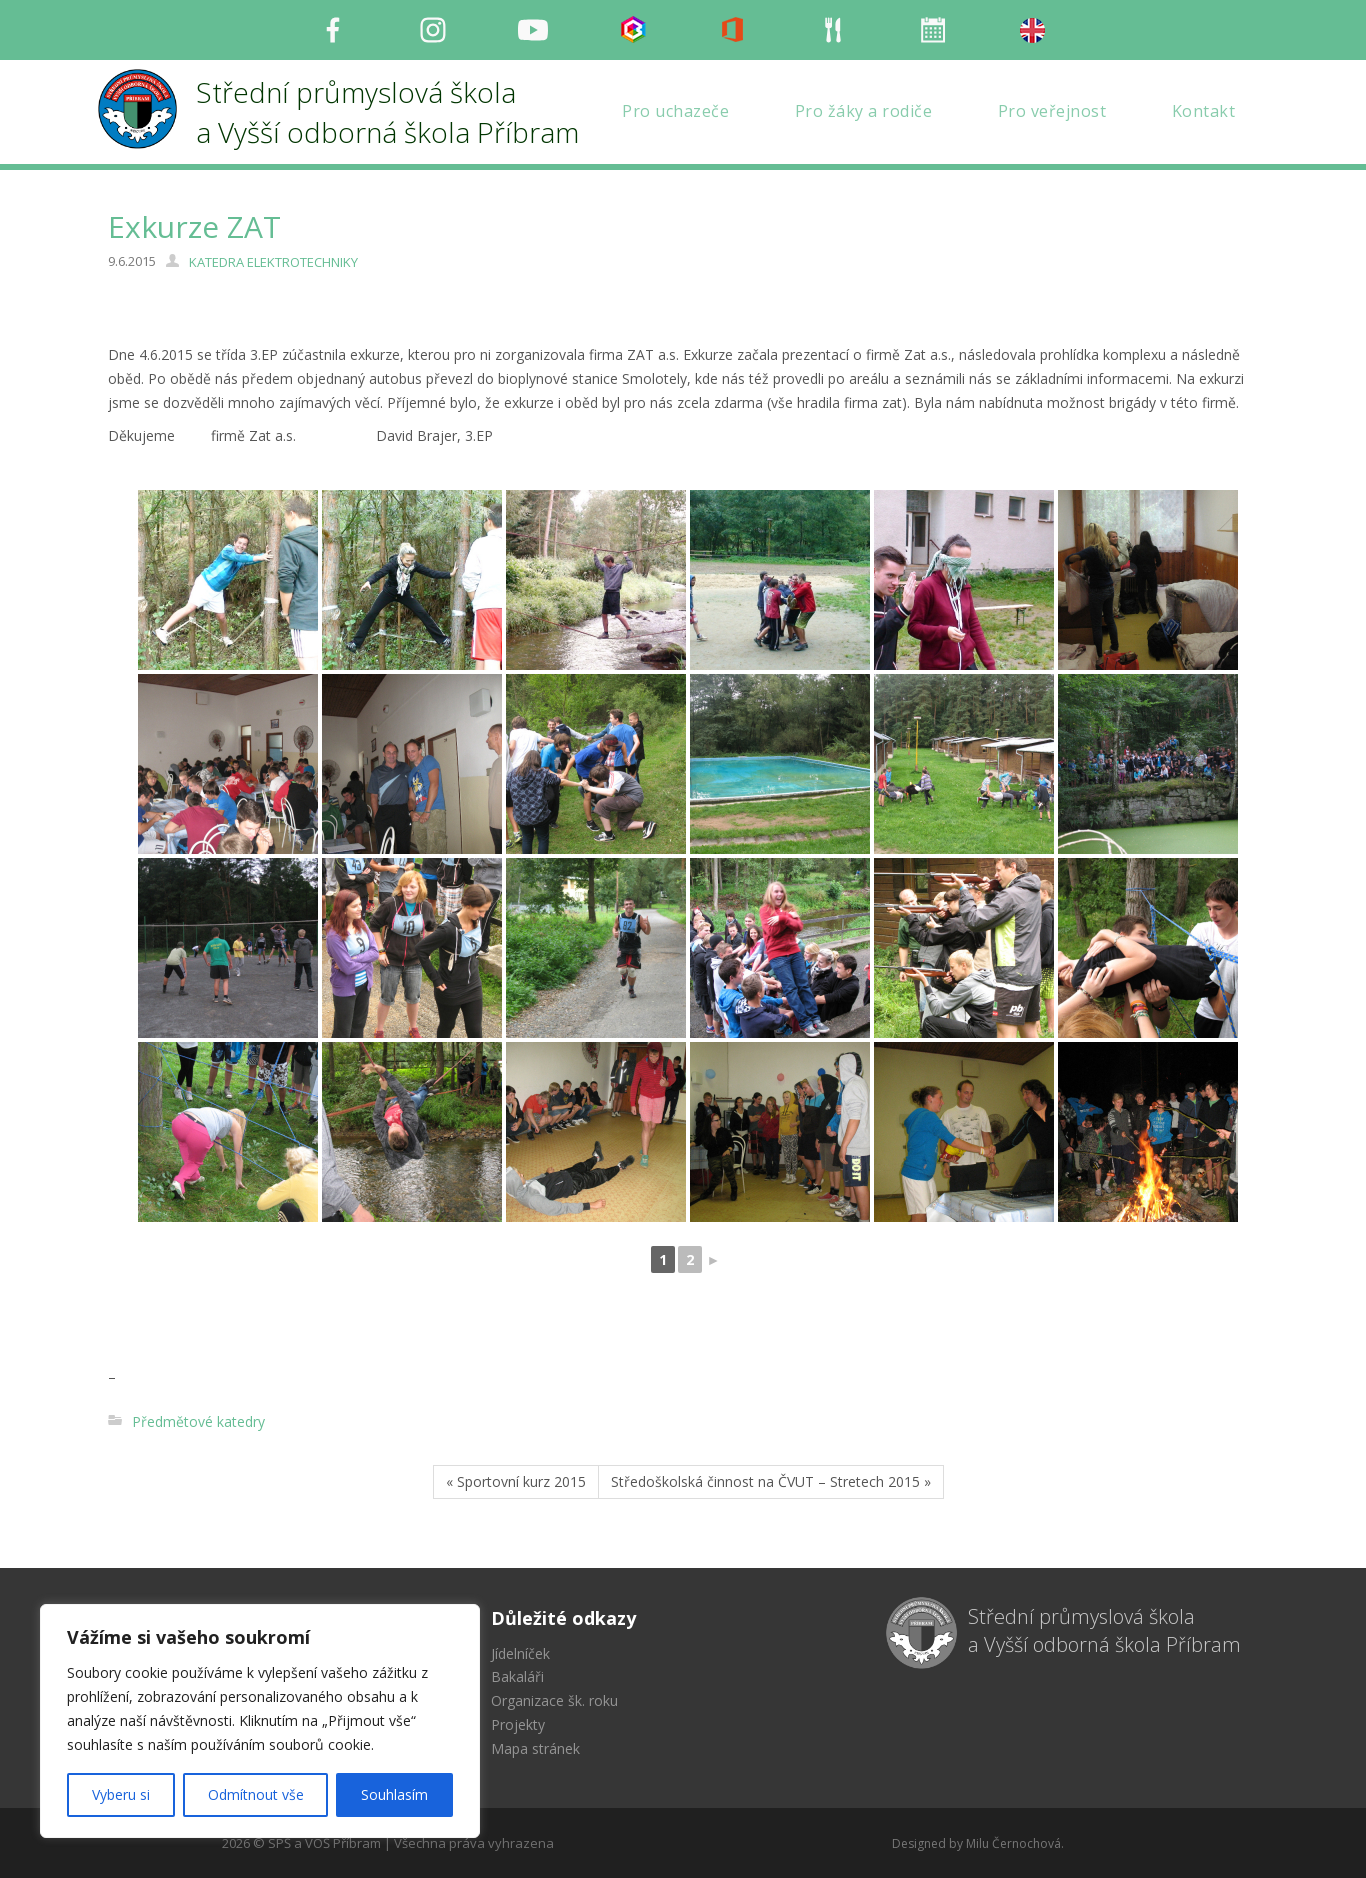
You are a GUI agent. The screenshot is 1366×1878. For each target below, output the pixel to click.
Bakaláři (517, 1676)
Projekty (518, 1724)
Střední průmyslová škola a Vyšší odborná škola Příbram (1104, 1631)
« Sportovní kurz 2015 (516, 1481)
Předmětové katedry (198, 1421)
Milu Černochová (1013, 1843)
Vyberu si (121, 1794)
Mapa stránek (535, 1748)
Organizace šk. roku (554, 1700)
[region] (260, 1721)
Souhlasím (394, 1794)
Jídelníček (520, 1653)
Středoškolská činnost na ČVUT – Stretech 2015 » (771, 1481)
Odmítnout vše (256, 1794)
